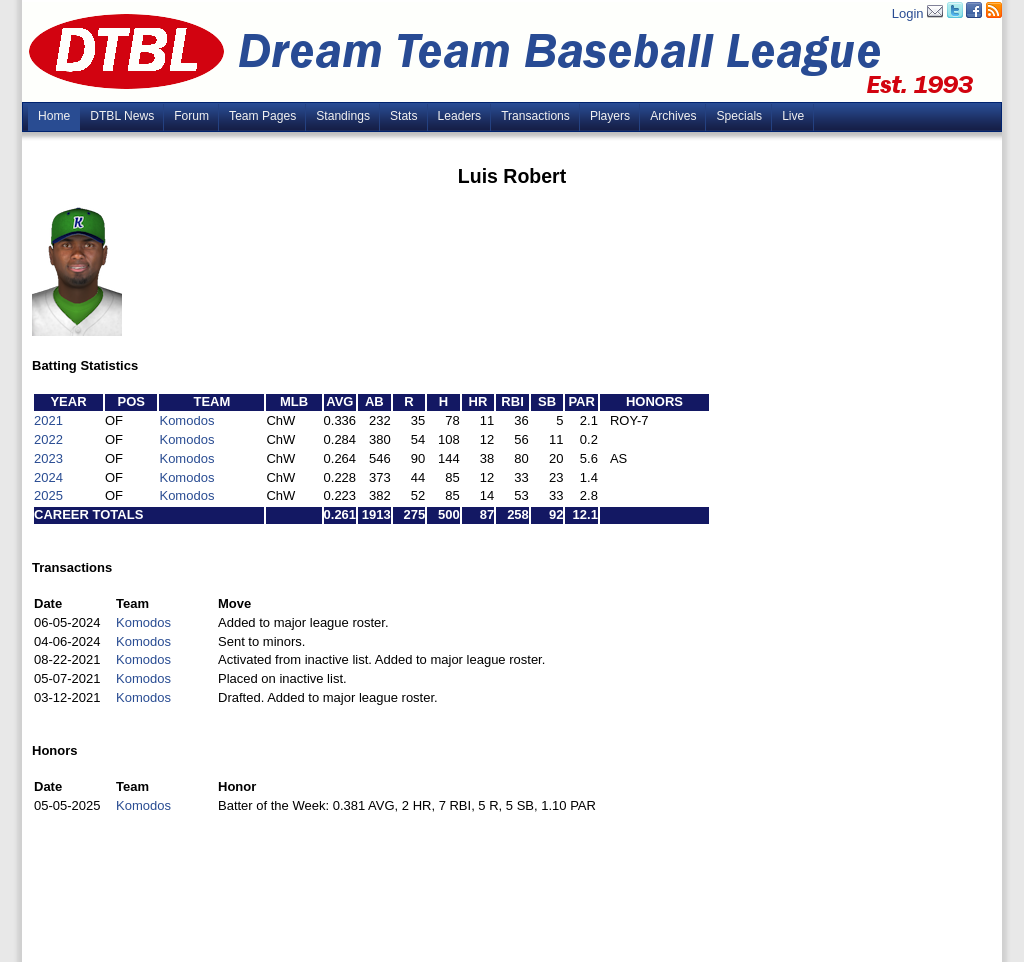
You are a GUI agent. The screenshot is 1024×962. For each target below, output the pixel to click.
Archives (673, 116)
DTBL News (122, 116)
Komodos (186, 420)
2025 (48, 495)
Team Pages (262, 116)
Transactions (535, 116)
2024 (48, 477)
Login (908, 13)
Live (793, 116)
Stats (404, 116)
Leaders (460, 116)
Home (54, 116)
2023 (48, 458)
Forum (191, 116)
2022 (48, 439)
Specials (739, 116)
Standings (343, 116)
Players (610, 116)
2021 (48, 420)
